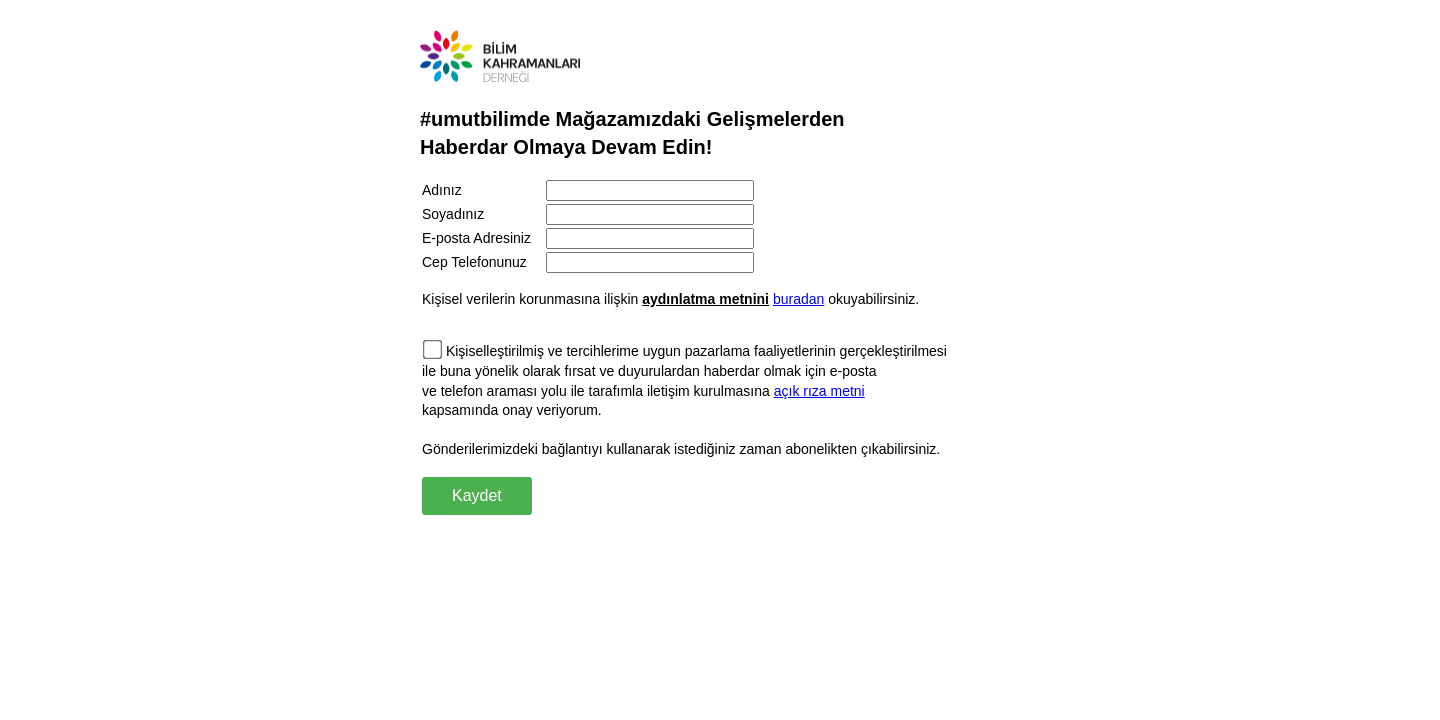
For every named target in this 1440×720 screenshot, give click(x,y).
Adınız (442, 190)
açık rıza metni (819, 391)
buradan (798, 299)
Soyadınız (453, 214)
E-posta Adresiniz (476, 238)
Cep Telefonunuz (474, 262)
